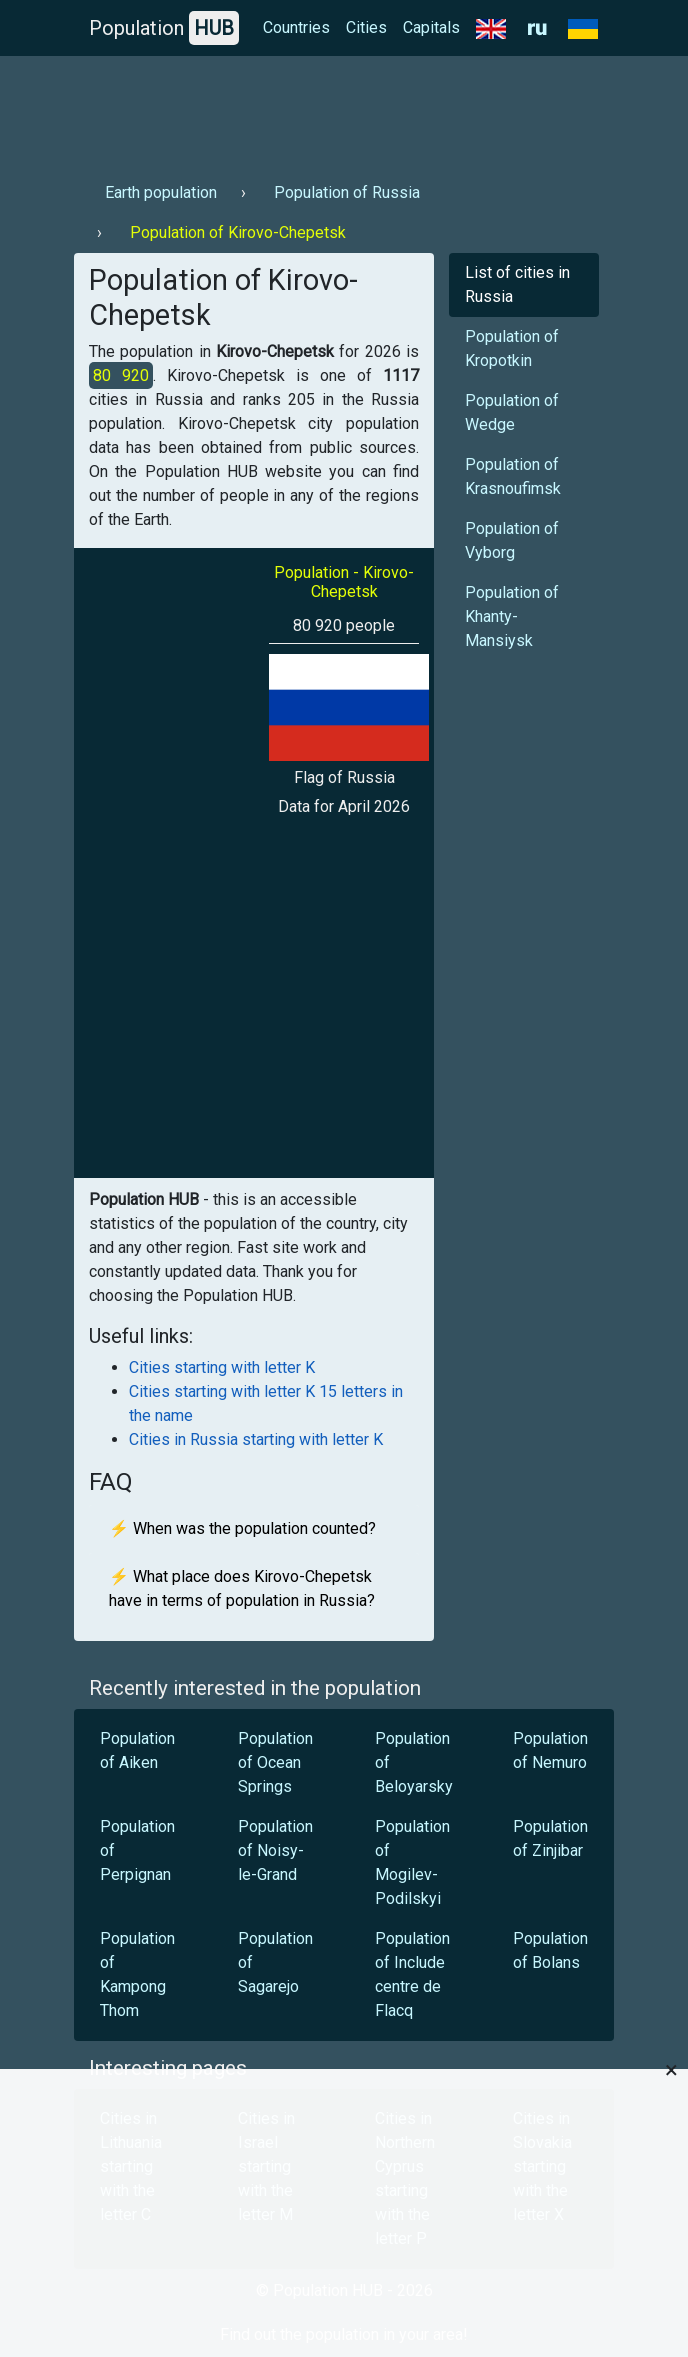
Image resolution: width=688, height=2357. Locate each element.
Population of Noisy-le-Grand (275, 1850)
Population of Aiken (137, 1750)
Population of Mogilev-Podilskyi (412, 1862)
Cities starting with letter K (222, 1367)
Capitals (431, 27)
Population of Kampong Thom (137, 1974)
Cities (366, 27)
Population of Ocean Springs (275, 1762)
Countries (296, 27)
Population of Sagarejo (275, 1962)
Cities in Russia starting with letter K (256, 1439)
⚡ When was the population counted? (242, 1528)
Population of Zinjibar (550, 1838)
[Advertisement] (344, 111)
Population (164, 28)
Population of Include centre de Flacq (412, 1974)
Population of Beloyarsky (414, 1762)
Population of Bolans (550, 1950)
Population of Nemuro (550, 1750)
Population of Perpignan (137, 1850)
